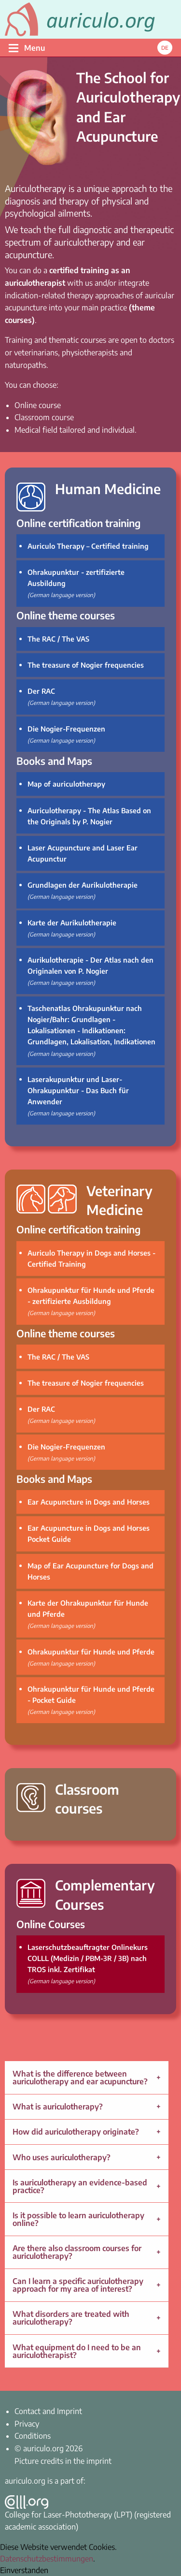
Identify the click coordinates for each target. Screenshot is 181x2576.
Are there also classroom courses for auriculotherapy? (77, 2252)
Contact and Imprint (48, 2411)
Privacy (26, 2424)
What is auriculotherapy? (58, 2106)
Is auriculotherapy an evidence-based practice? (80, 2186)
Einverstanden (24, 2570)
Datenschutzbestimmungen (46, 2558)
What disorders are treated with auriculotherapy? (71, 2318)
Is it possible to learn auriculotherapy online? (78, 2219)
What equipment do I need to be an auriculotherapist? (77, 2351)
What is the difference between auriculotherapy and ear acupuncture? (80, 2077)
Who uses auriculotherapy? (62, 2157)
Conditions (32, 2436)
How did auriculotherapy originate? (76, 2132)
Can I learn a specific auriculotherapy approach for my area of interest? (78, 2285)
